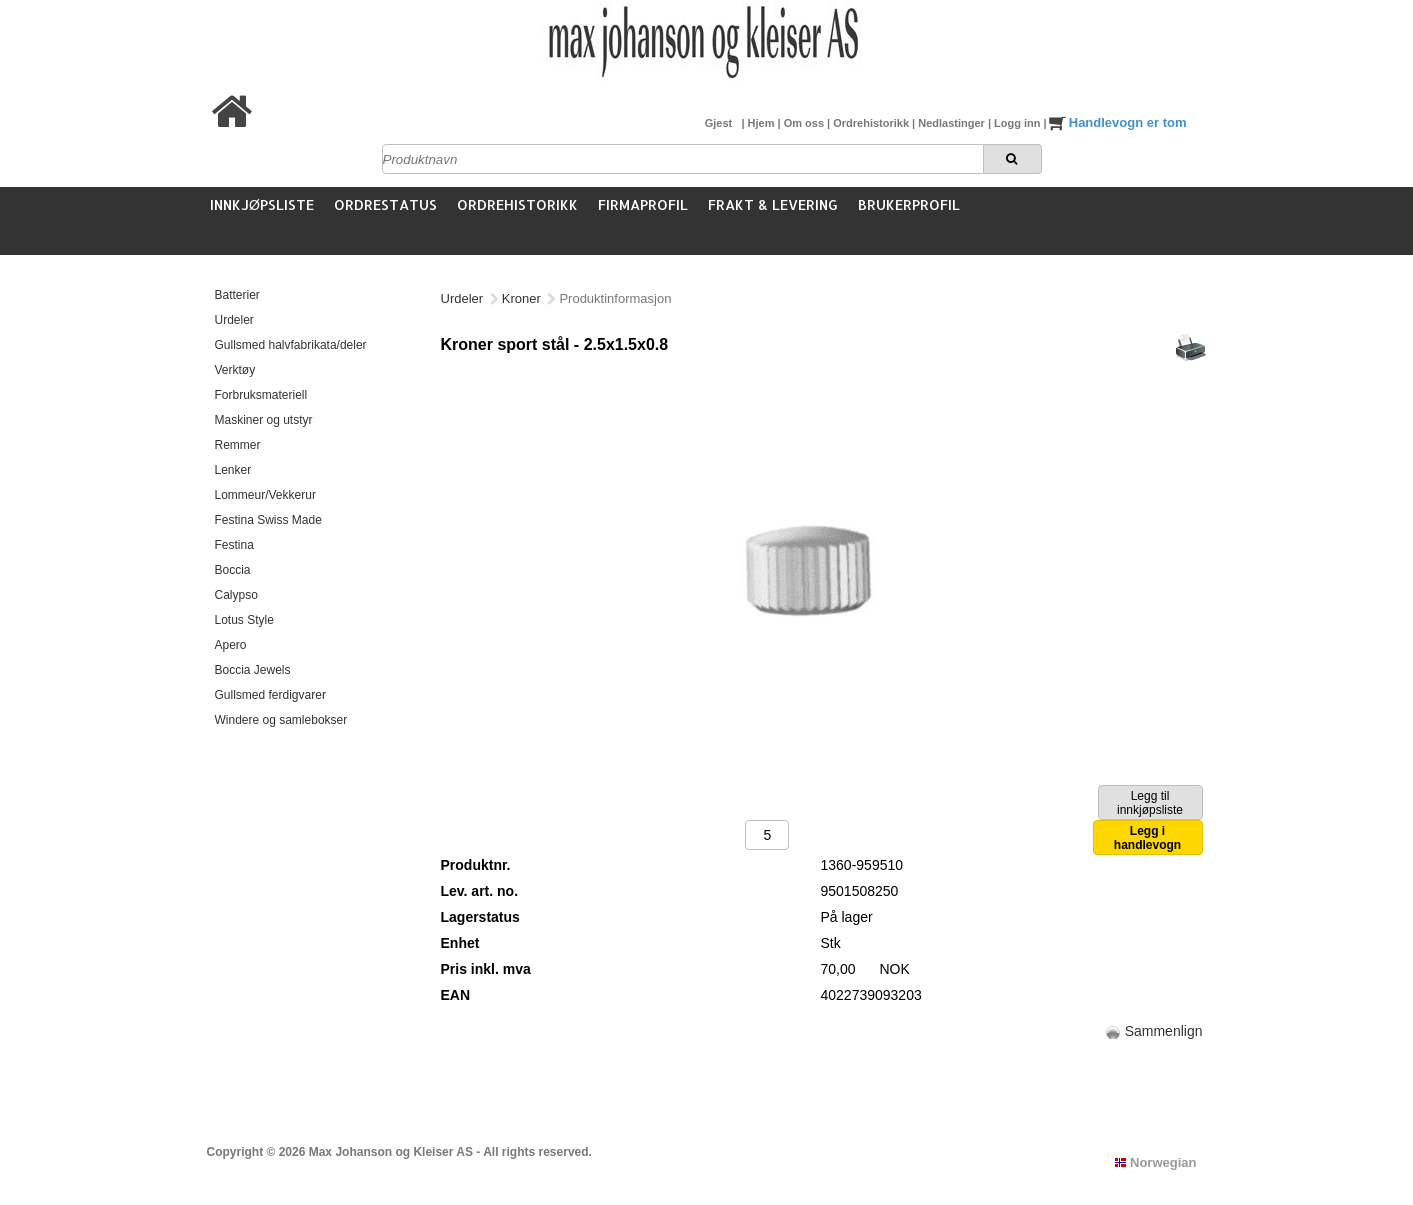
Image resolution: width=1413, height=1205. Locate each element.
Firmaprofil (643, 204)
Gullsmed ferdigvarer (270, 695)
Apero (231, 645)
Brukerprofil (909, 204)
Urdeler (234, 320)
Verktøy (235, 370)
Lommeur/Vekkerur (265, 495)
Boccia (233, 570)
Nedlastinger (953, 123)
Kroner (521, 298)
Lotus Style (244, 620)
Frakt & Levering (773, 204)
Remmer (238, 445)
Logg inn (1018, 123)
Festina (234, 545)
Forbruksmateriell (261, 395)
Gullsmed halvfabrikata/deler (291, 345)
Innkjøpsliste (262, 204)
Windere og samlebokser (281, 720)
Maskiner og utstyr (264, 420)
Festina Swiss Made (268, 520)
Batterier (237, 295)
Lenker (233, 470)
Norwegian (1155, 1162)
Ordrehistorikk (872, 123)
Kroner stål (590, 298)
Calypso (236, 595)
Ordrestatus (385, 204)
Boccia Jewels (253, 670)
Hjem (763, 123)
